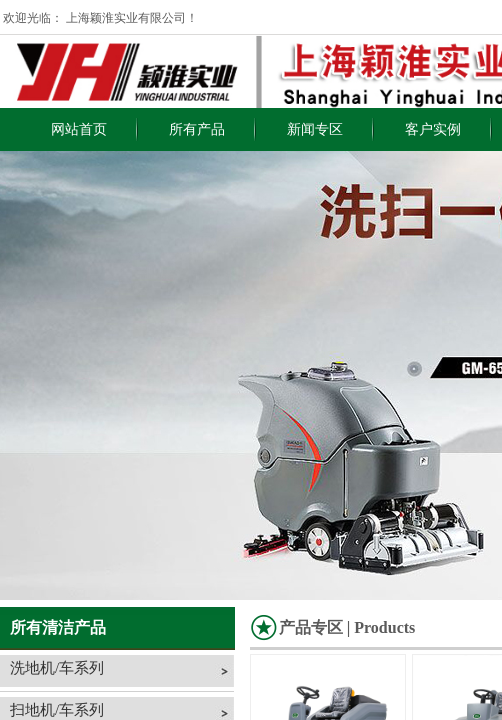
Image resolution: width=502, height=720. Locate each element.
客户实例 (433, 129)
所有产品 (197, 129)
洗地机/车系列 (57, 668)
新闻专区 (315, 129)
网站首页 (79, 129)
